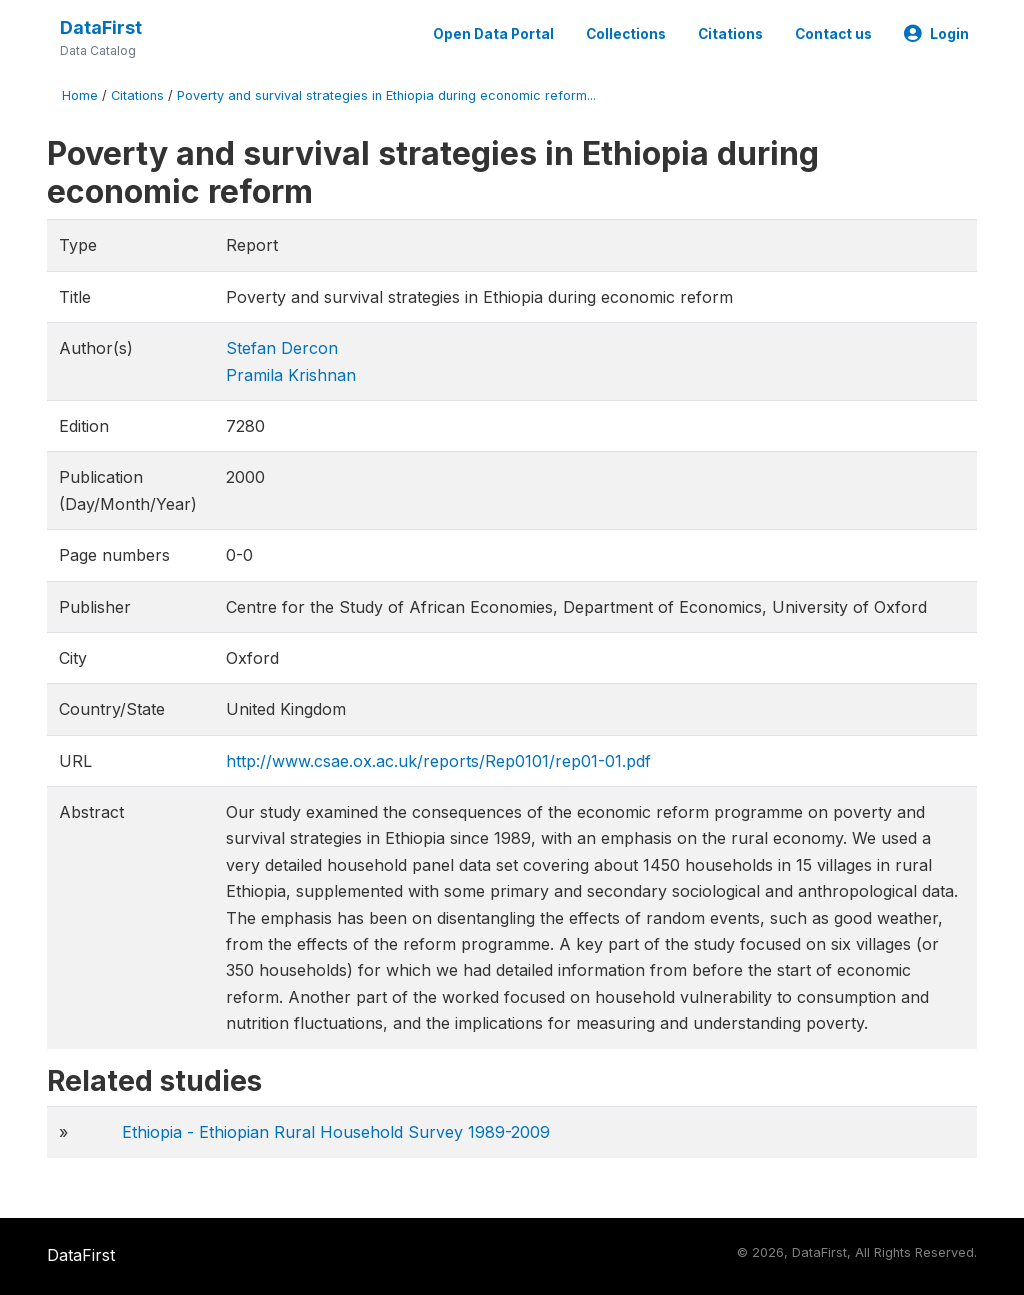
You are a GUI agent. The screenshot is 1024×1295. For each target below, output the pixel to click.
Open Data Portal (493, 34)
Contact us (833, 34)
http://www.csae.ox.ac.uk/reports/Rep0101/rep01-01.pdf (438, 761)
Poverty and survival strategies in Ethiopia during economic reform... (386, 95)
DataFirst (101, 27)
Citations (730, 34)
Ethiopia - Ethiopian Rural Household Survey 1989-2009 (336, 1132)
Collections (626, 34)
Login (936, 34)
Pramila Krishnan (291, 375)
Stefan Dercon (282, 348)
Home (80, 95)
